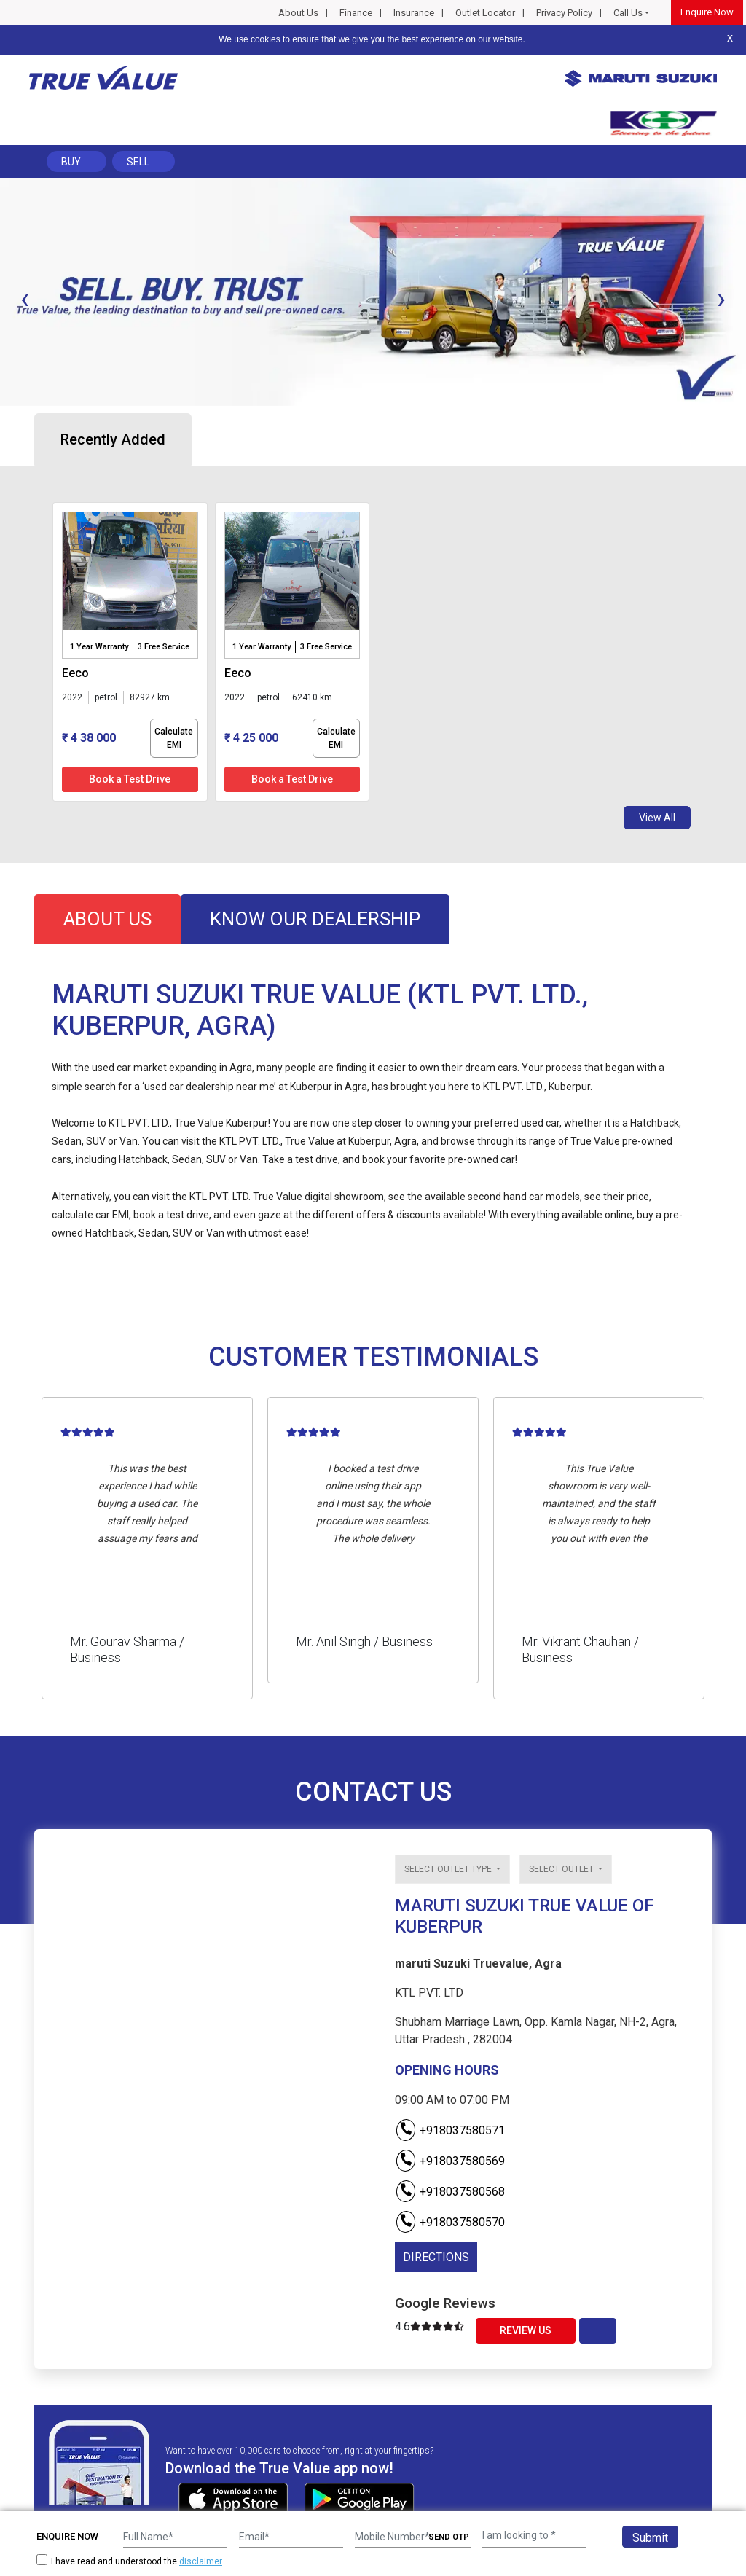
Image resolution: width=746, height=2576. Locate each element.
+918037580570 (450, 2222)
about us (107, 919)
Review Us (525, 2330)
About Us (298, 12)
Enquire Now (707, 12)
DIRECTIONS (436, 2257)
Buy (71, 162)
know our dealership (315, 919)
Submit (650, 2538)
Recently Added (112, 439)
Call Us (628, 12)
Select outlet (562, 1869)
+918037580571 (450, 2130)
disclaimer (200, 2561)
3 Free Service (163, 646)
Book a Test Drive (129, 779)
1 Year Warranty (99, 646)
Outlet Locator (485, 12)
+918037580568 (450, 2192)
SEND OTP (448, 2537)
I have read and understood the (129, 2561)
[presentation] (25, 298)
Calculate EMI (173, 738)
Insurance (413, 12)
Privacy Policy (564, 12)
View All (657, 817)
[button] (4, 418)
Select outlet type (449, 1869)
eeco (75, 673)
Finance (355, 12)
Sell (138, 162)
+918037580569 (450, 2161)
